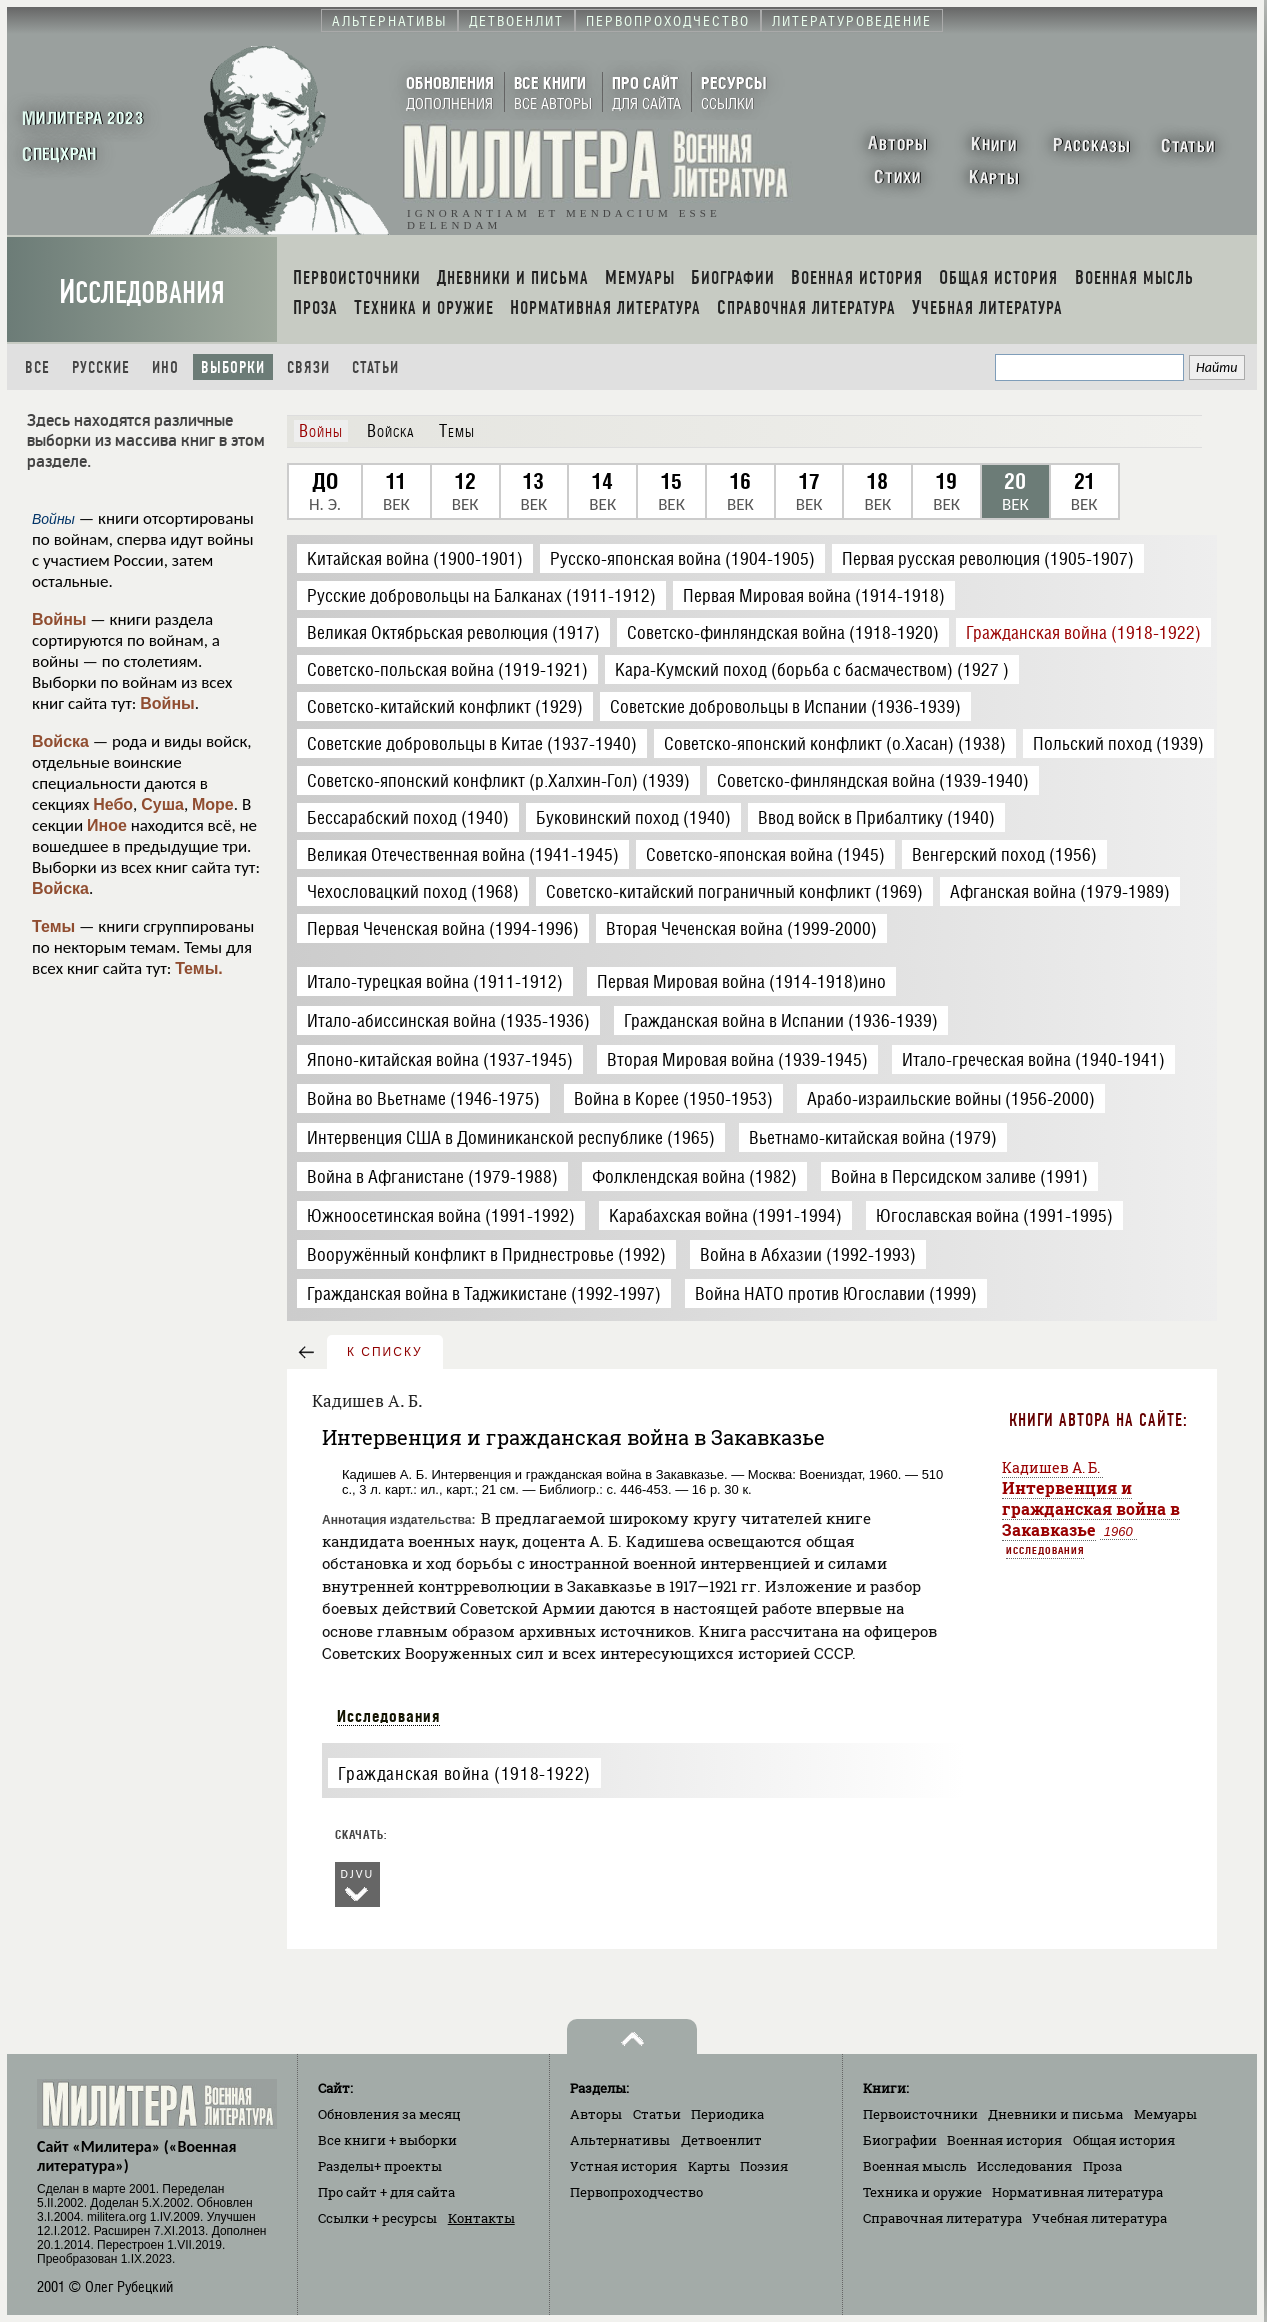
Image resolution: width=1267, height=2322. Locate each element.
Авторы (596, 2114)
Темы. (199, 968)
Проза (1102, 2166)
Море (213, 804)
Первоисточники (920, 2114)
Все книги (387, 2140)
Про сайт (386, 2192)
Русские (101, 367)
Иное (107, 825)
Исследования (142, 292)
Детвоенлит (721, 2140)
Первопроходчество (636, 2192)
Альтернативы (620, 2140)
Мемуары (1165, 2114)
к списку (385, 1352)
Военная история (1004, 2140)
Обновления (389, 2114)
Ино (165, 367)
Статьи (375, 367)
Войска (60, 741)
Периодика (727, 2114)
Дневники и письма (1055, 2114)
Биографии (900, 2140)
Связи (308, 367)
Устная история (623, 2166)
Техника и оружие (922, 2192)
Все (37, 367)
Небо (113, 804)
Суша (162, 804)
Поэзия (764, 2166)
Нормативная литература (1077, 2192)
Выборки (233, 367)
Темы (53, 926)
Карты (709, 2166)
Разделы (380, 2166)
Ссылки (377, 2218)
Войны (59, 619)
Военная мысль (915, 2166)
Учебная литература (1099, 2218)
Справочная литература (942, 2218)
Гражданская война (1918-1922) (464, 1773)
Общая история (1124, 2140)
